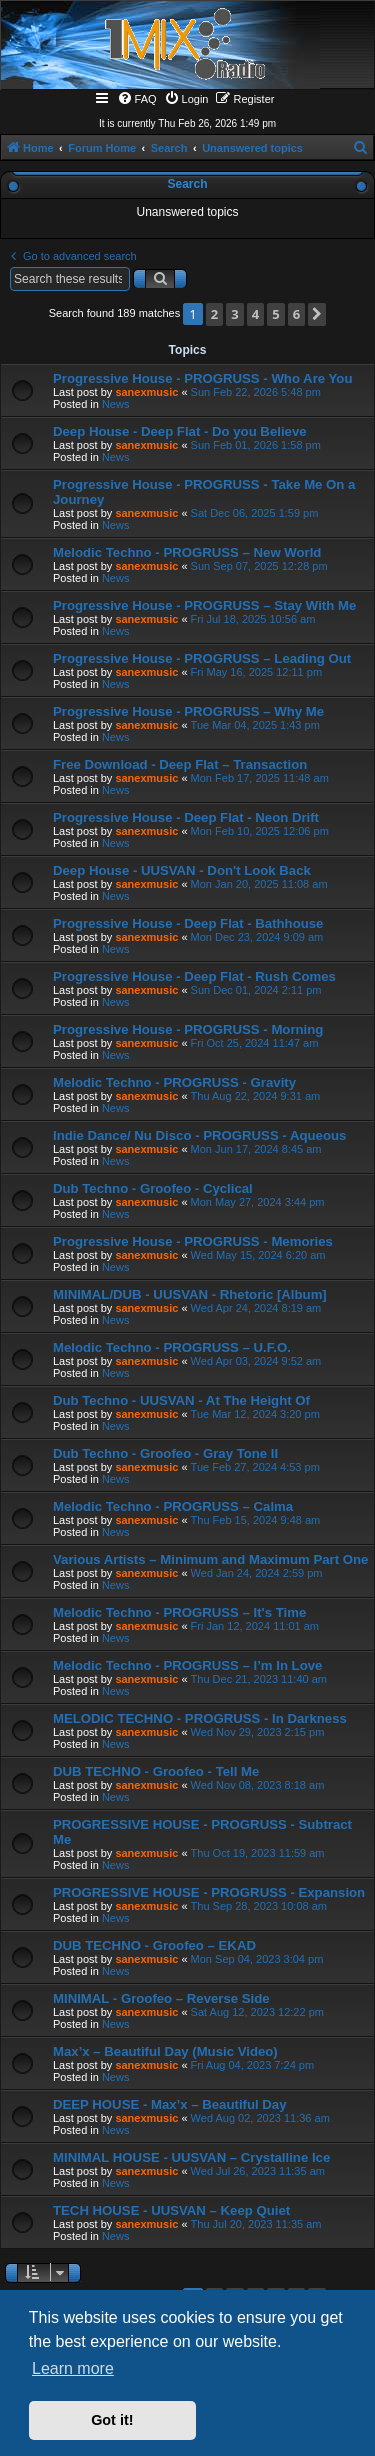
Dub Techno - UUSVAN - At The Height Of (181, 1400)
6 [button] (296, 314)
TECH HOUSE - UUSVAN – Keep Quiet (171, 2210)
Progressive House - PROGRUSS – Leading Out (202, 658)
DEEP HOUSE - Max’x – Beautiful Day (170, 2104)
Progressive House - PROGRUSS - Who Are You (202, 378)
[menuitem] (137, 99)
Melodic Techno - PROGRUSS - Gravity (174, 1082)
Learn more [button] (73, 2368)
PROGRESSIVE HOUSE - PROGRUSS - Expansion (209, 1892)
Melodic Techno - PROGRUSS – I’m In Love (187, 1665)
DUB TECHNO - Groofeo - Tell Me (156, 1771)
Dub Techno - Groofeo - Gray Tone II (165, 1453)
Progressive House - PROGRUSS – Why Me (188, 711)
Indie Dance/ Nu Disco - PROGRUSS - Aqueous (199, 1135)
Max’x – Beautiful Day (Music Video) (165, 2051)
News (116, 404)
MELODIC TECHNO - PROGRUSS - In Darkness (200, 1718)
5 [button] (275, 314)
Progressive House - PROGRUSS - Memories (193, 1241)
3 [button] (234, 314)
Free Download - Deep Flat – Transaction (180, 764)
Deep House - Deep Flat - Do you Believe (180, 431)
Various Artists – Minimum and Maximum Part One (210, 1559)
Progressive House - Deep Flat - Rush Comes (194, 976)
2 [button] (214, 314)
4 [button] (255, 314)
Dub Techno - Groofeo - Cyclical (153, 1188)
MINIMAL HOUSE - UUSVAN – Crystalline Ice (191, 2157)
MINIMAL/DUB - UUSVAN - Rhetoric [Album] (190, 1294)
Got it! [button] (112, 2420)
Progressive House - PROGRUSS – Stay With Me (204, 605)
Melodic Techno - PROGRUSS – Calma (173, 1506)
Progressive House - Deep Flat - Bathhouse (188, 923)
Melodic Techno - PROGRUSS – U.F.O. (172, 1347)
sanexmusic (146, 392)
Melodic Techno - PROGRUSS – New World (187, 552)
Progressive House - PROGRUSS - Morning (188, 1029)
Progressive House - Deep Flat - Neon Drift (186, 817)
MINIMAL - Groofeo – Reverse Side (161, 1998)
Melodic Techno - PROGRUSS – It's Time (179, 1612)
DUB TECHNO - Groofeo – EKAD (154, 1945)
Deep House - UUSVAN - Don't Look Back (182, 870)
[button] (317, 314)
